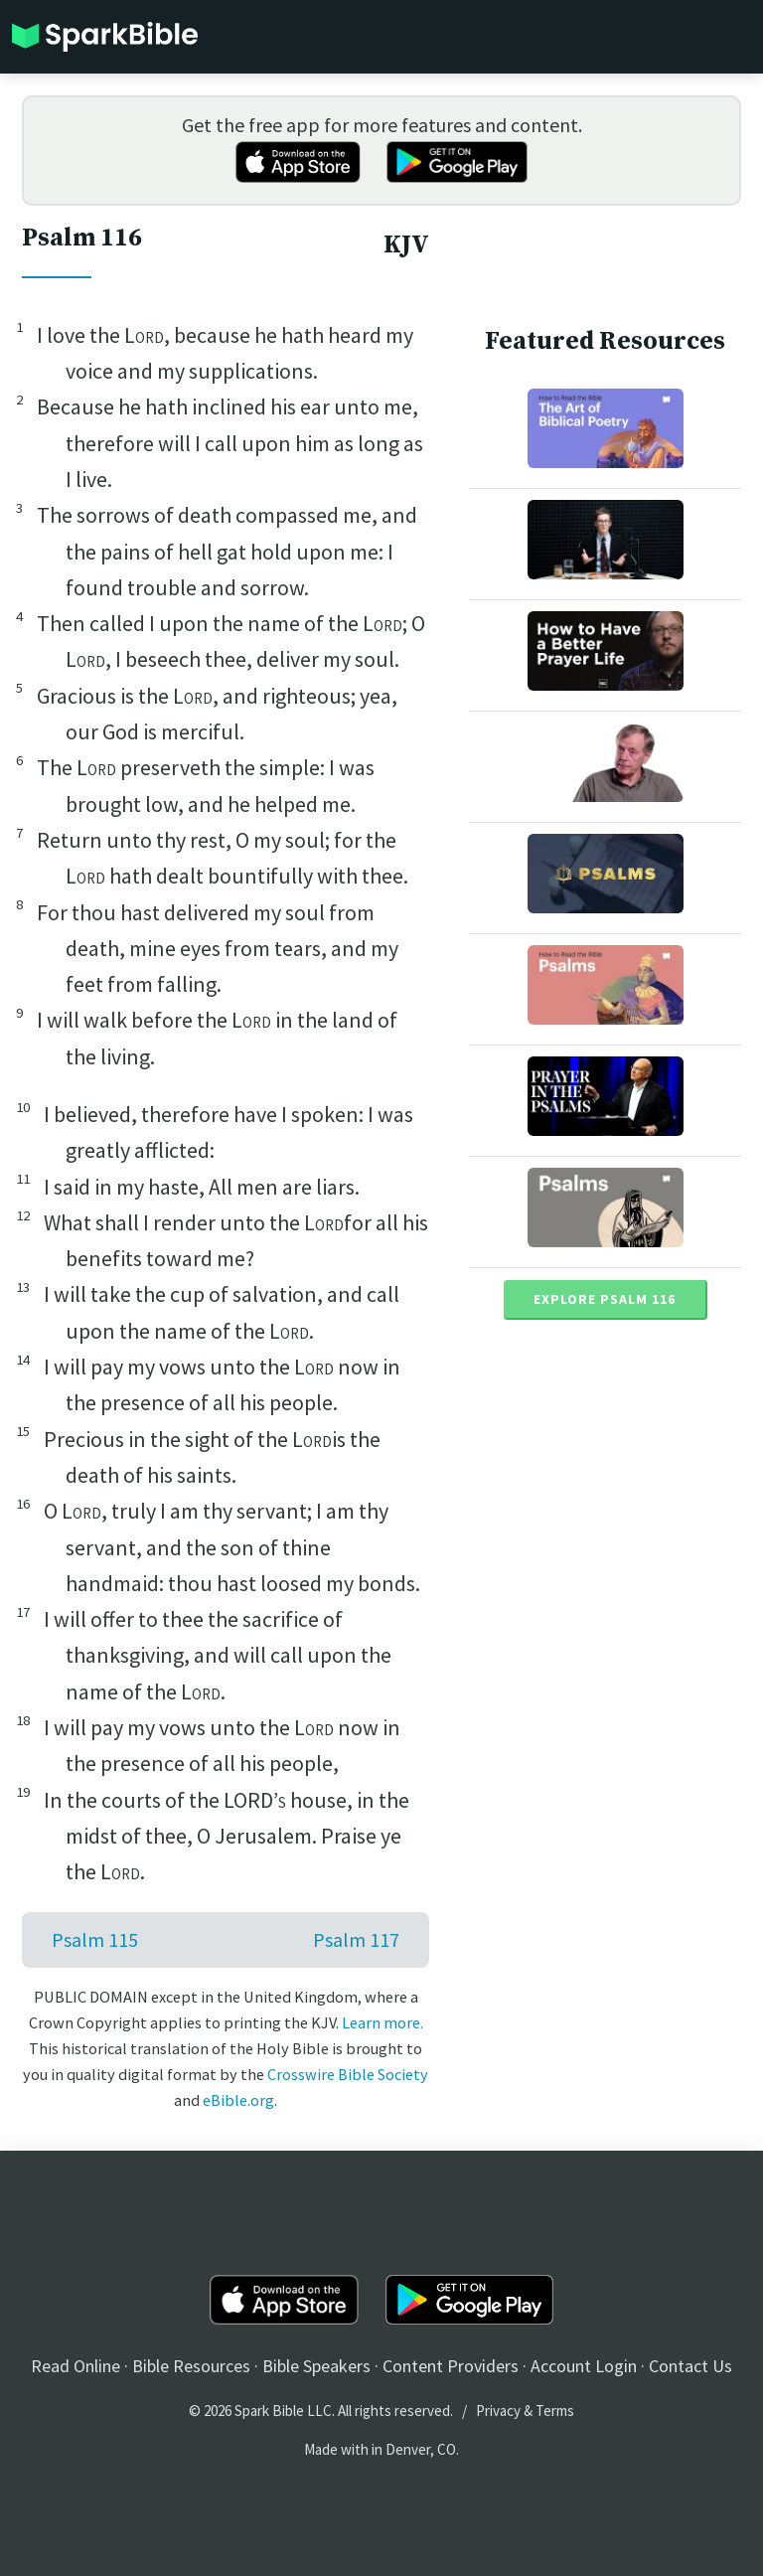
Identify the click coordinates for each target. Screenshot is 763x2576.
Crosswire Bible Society (347, 2074)
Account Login (584, 2365)
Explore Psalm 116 (605, 1299)
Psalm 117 (356, 1939)
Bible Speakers (316, 2365)
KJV (406, 245)
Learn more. (382, 2022)
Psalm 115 (95, 1939)
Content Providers (450, 2365)
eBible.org (238, 2100)
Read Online (75, 2365)
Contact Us (690, 2365)
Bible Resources (191, 2365)
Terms (554, 2410)
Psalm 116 (82, 238)
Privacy (498, 2410)
